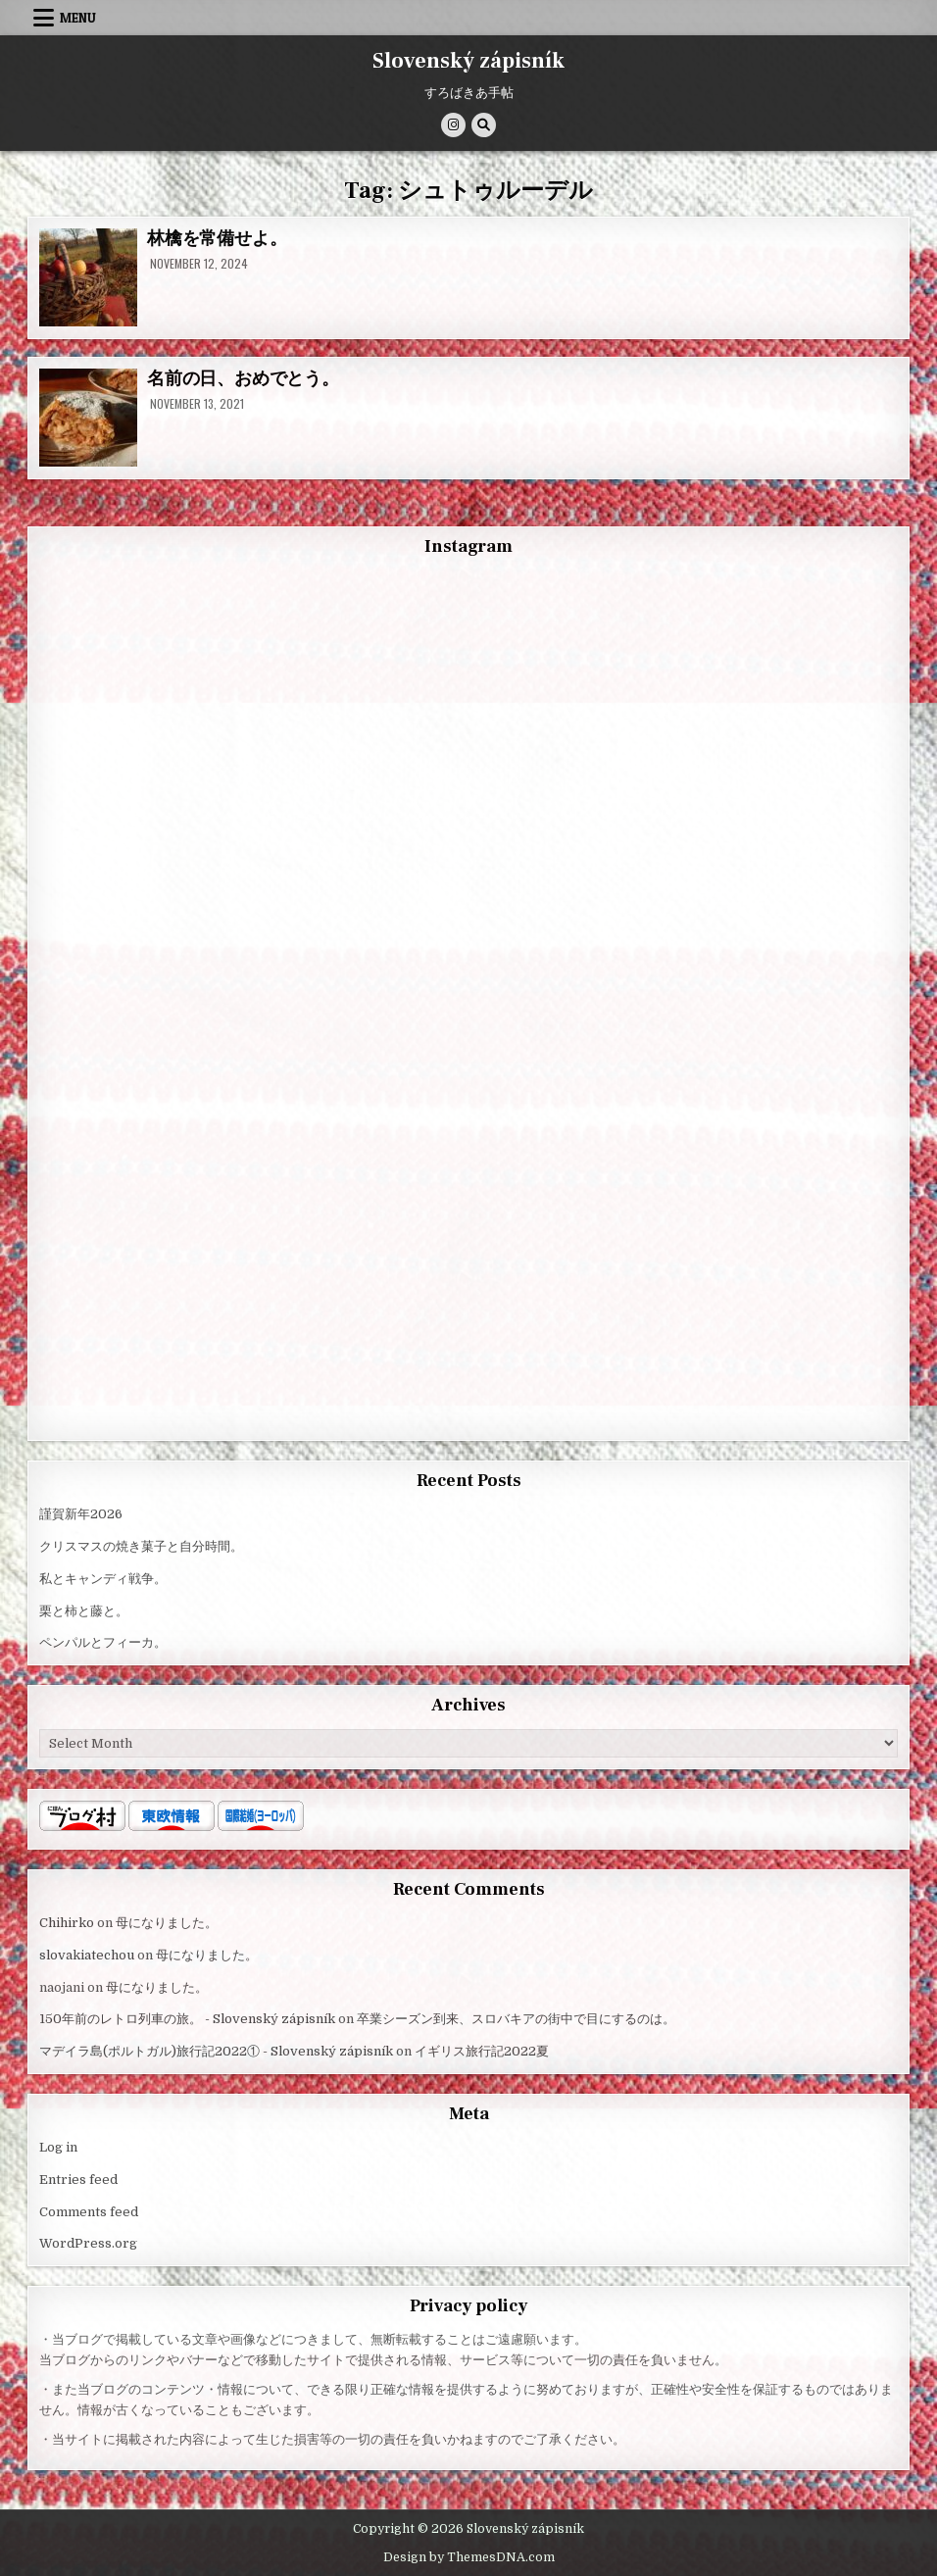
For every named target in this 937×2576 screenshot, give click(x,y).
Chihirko (66, 1922)
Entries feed (78, 2179)
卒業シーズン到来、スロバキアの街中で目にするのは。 (516, 2018)
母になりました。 (167, 1922)
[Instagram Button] (453, 125)
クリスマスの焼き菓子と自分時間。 (141, 1546)
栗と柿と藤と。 (83, 1611)
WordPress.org (88, 2243)
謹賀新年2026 (81, 1514)
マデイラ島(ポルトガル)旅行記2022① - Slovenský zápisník (216, 2051)
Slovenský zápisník (468, 60)
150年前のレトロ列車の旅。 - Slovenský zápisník (187, 2018)
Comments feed (88, 2211)
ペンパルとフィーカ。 (103, 1642)
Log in (58, 2147)
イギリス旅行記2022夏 (482, 2051)
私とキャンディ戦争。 (103, 1578)
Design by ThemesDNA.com (469, 2557)
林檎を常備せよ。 (216, 238)
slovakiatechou (86, 1955)
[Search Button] (483, 125)
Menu (78, 17)
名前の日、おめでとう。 (243, 379)
